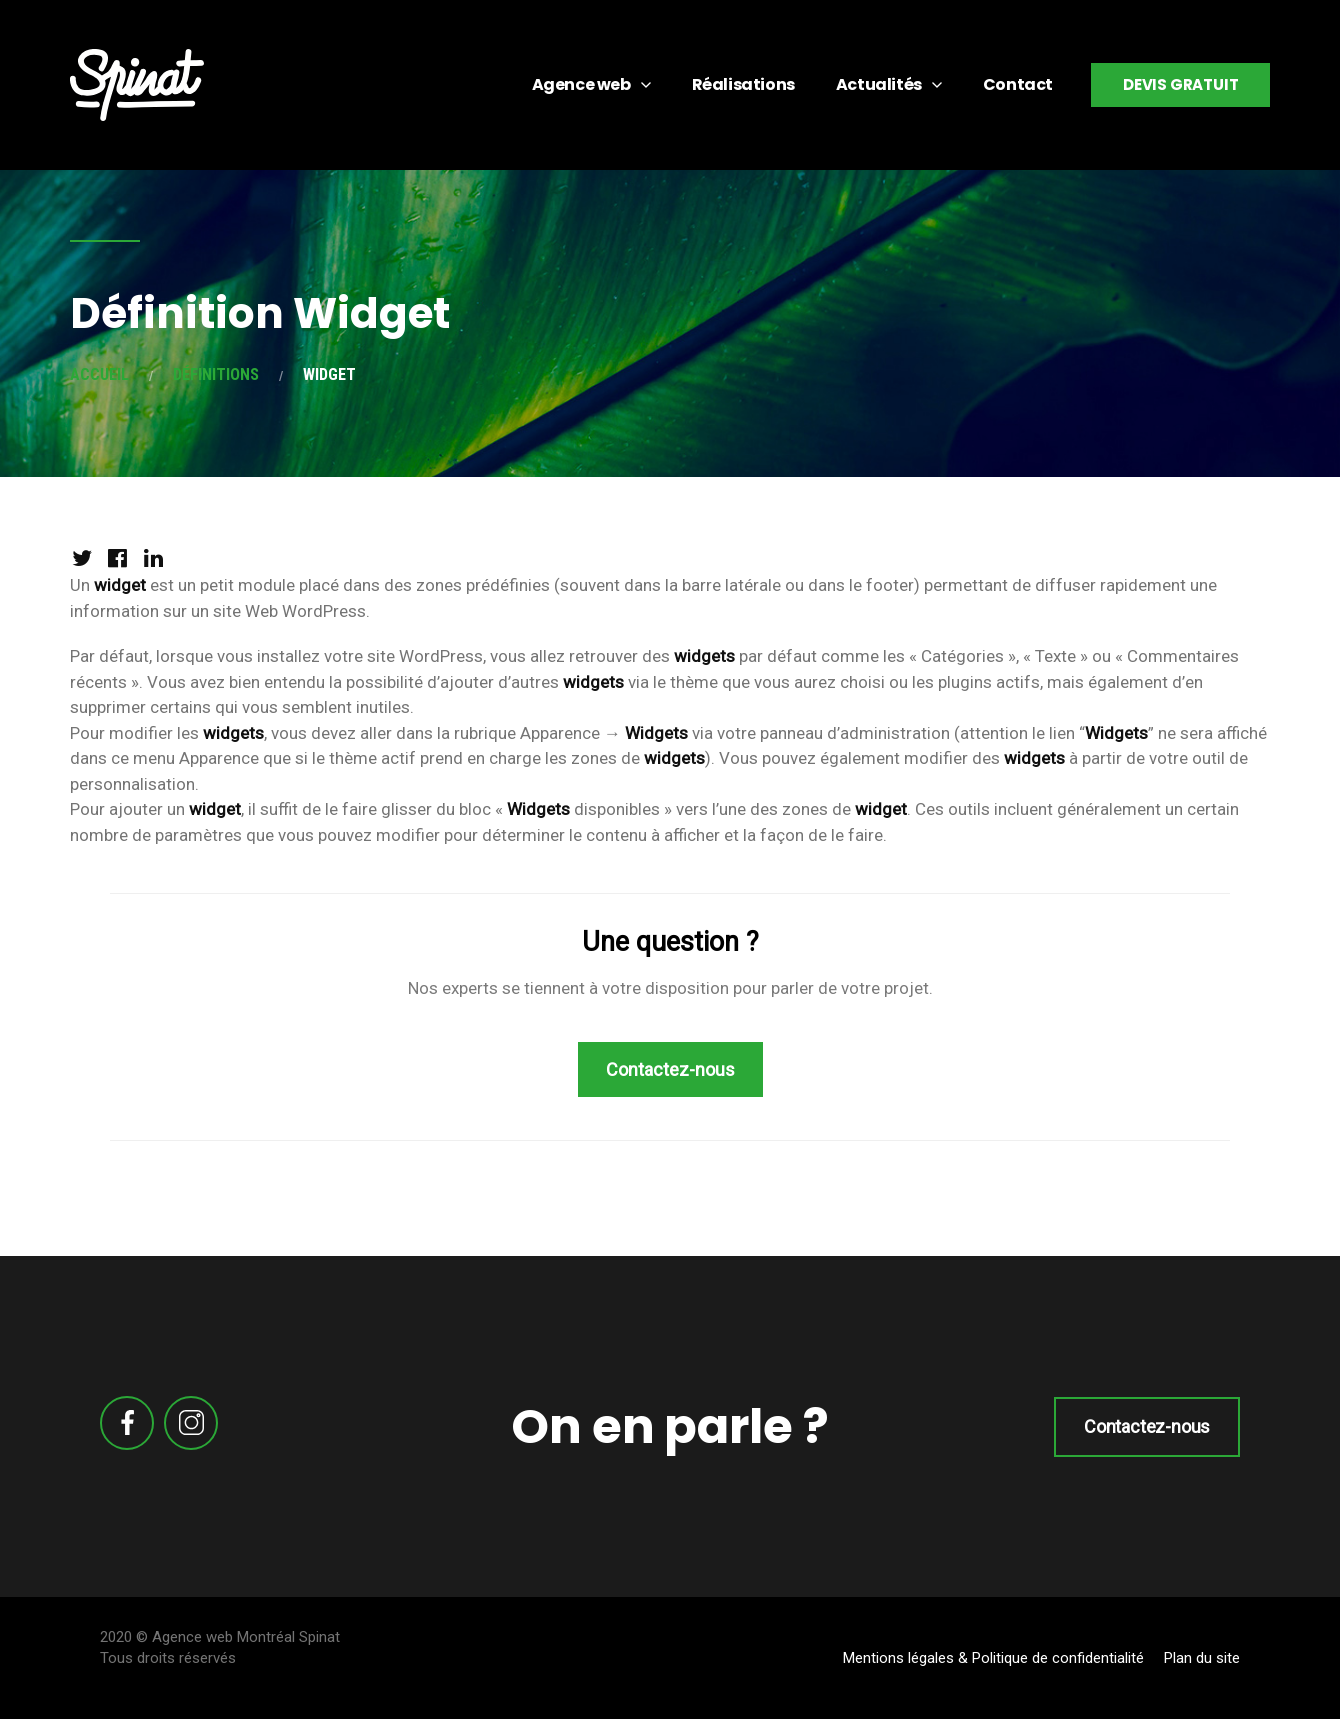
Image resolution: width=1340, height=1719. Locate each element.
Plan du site (1202, 1658)
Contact (1018, 84)
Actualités (879, 84)
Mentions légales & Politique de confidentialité (993, 1658)
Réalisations (743, 84)
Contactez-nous (1147, 1426)
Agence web (581, 84)
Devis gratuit (1180, 84)
